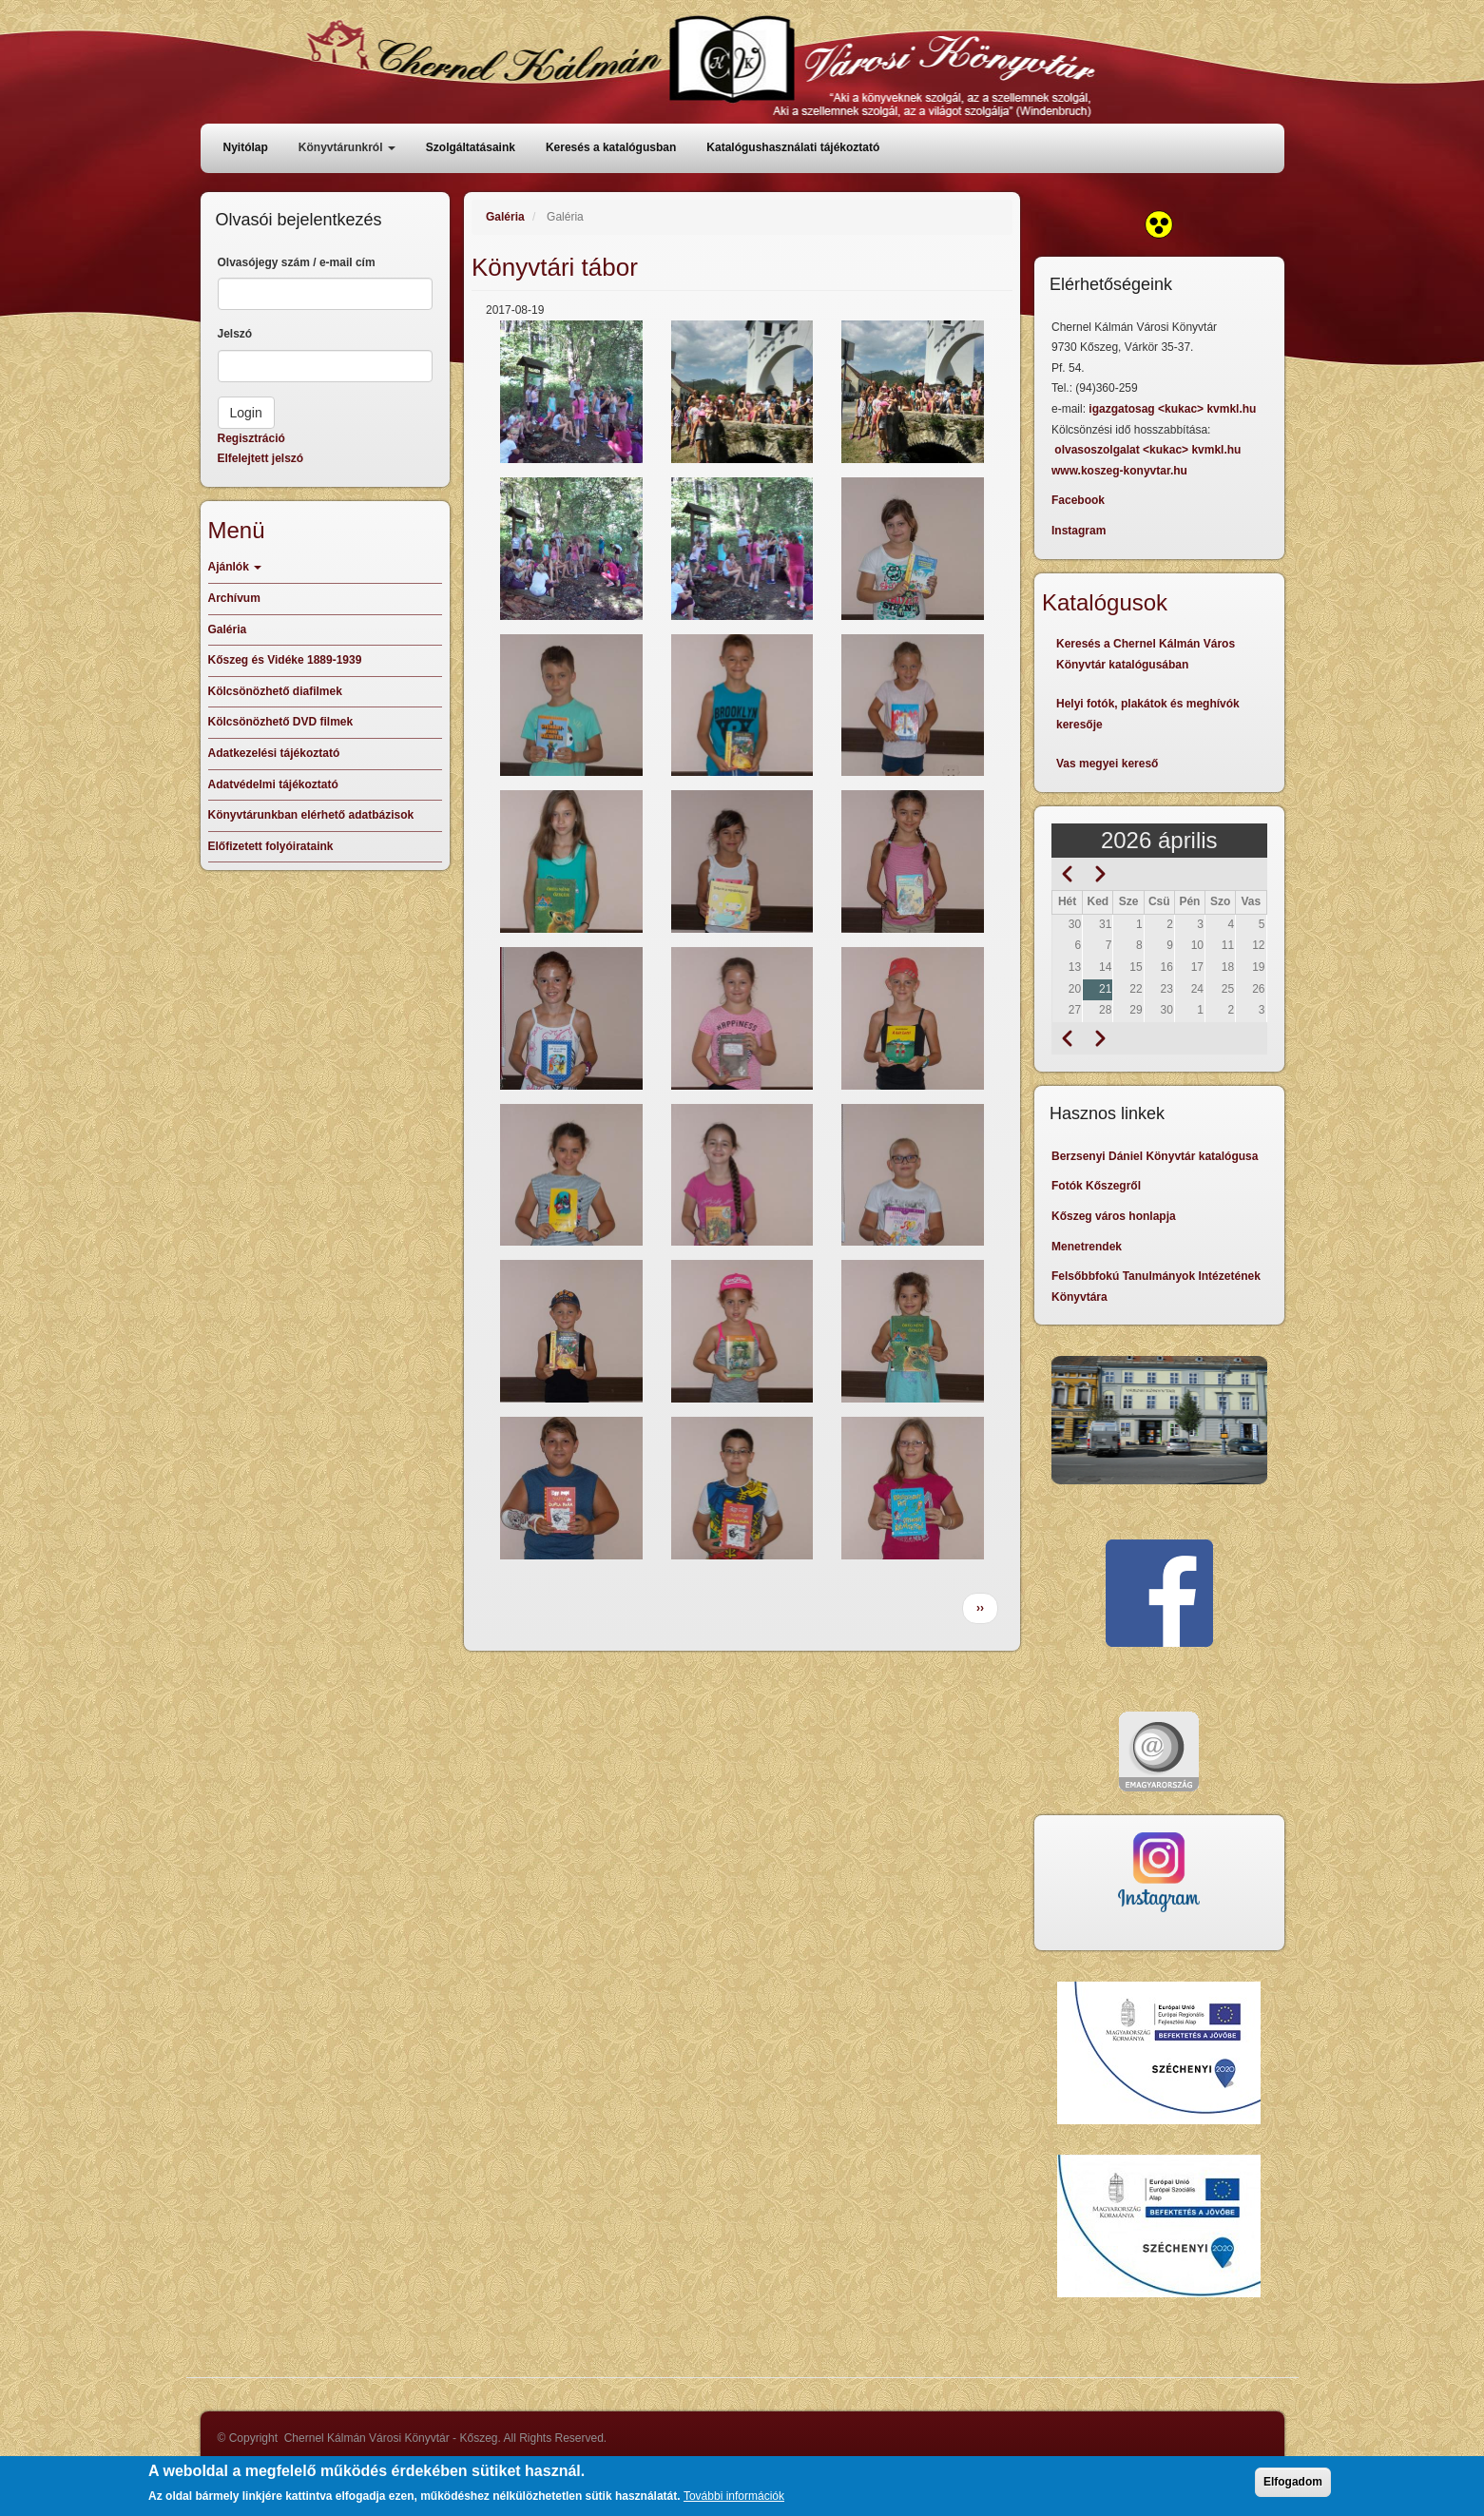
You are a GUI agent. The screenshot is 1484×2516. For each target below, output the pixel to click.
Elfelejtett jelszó (261, 458)
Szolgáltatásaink (470, 147)
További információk (734, 2500)
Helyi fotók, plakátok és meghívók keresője (1148, 714)
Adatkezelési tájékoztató (274, 753)
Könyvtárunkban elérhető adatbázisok (311, 815)
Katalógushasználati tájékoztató (792, 147)
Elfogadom (1292, 2486)
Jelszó (235, 333)
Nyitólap (245, 147)
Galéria (505, 216)
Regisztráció (251, 438)
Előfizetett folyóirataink (271, 846)
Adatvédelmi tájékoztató (273, 784)
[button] (571, 391)
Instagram (1078, 530)
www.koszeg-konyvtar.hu (1119, 470)
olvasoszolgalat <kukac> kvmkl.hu (1148, 449)
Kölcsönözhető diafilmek (275, 691)
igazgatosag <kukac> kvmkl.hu (1174, 409)
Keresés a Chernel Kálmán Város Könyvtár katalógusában (1145, 654)
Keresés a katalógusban (611, 147)
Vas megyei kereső (1107, 763)
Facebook (1078, 500)
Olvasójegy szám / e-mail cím (297, 262)
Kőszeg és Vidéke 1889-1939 (285, 660)
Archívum (234, 598)
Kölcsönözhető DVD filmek (281, 721)
